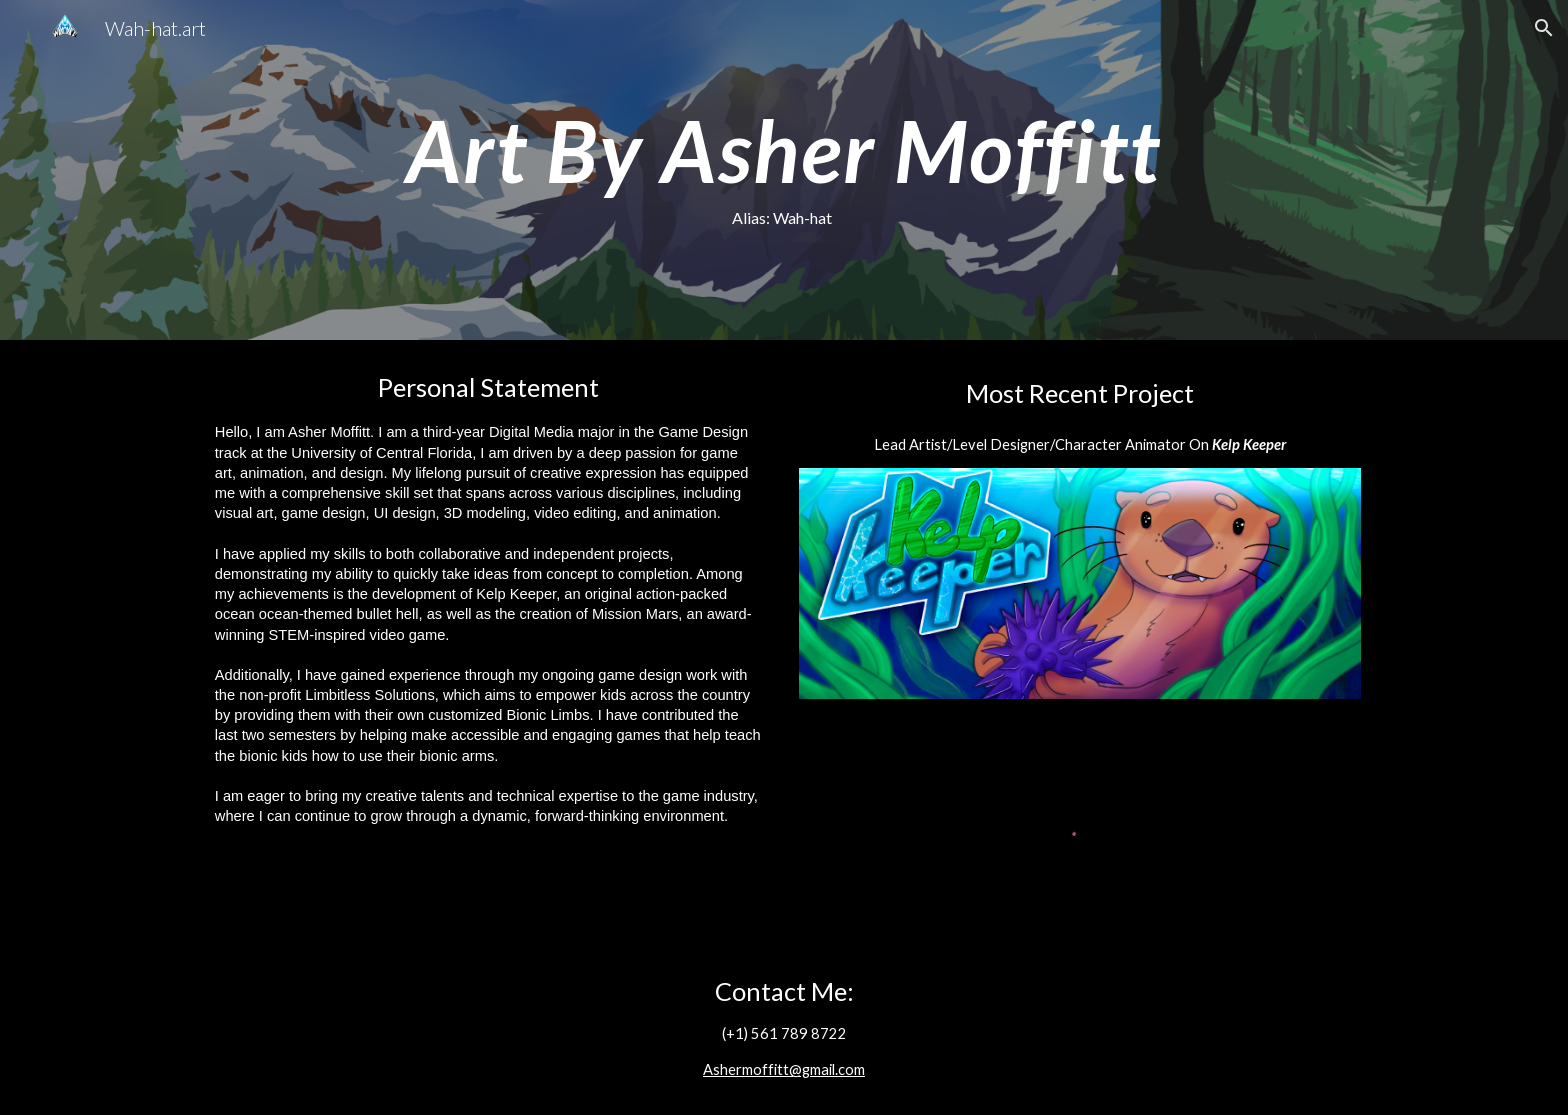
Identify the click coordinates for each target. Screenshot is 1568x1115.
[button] (1544, 28)
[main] (783, 170)
